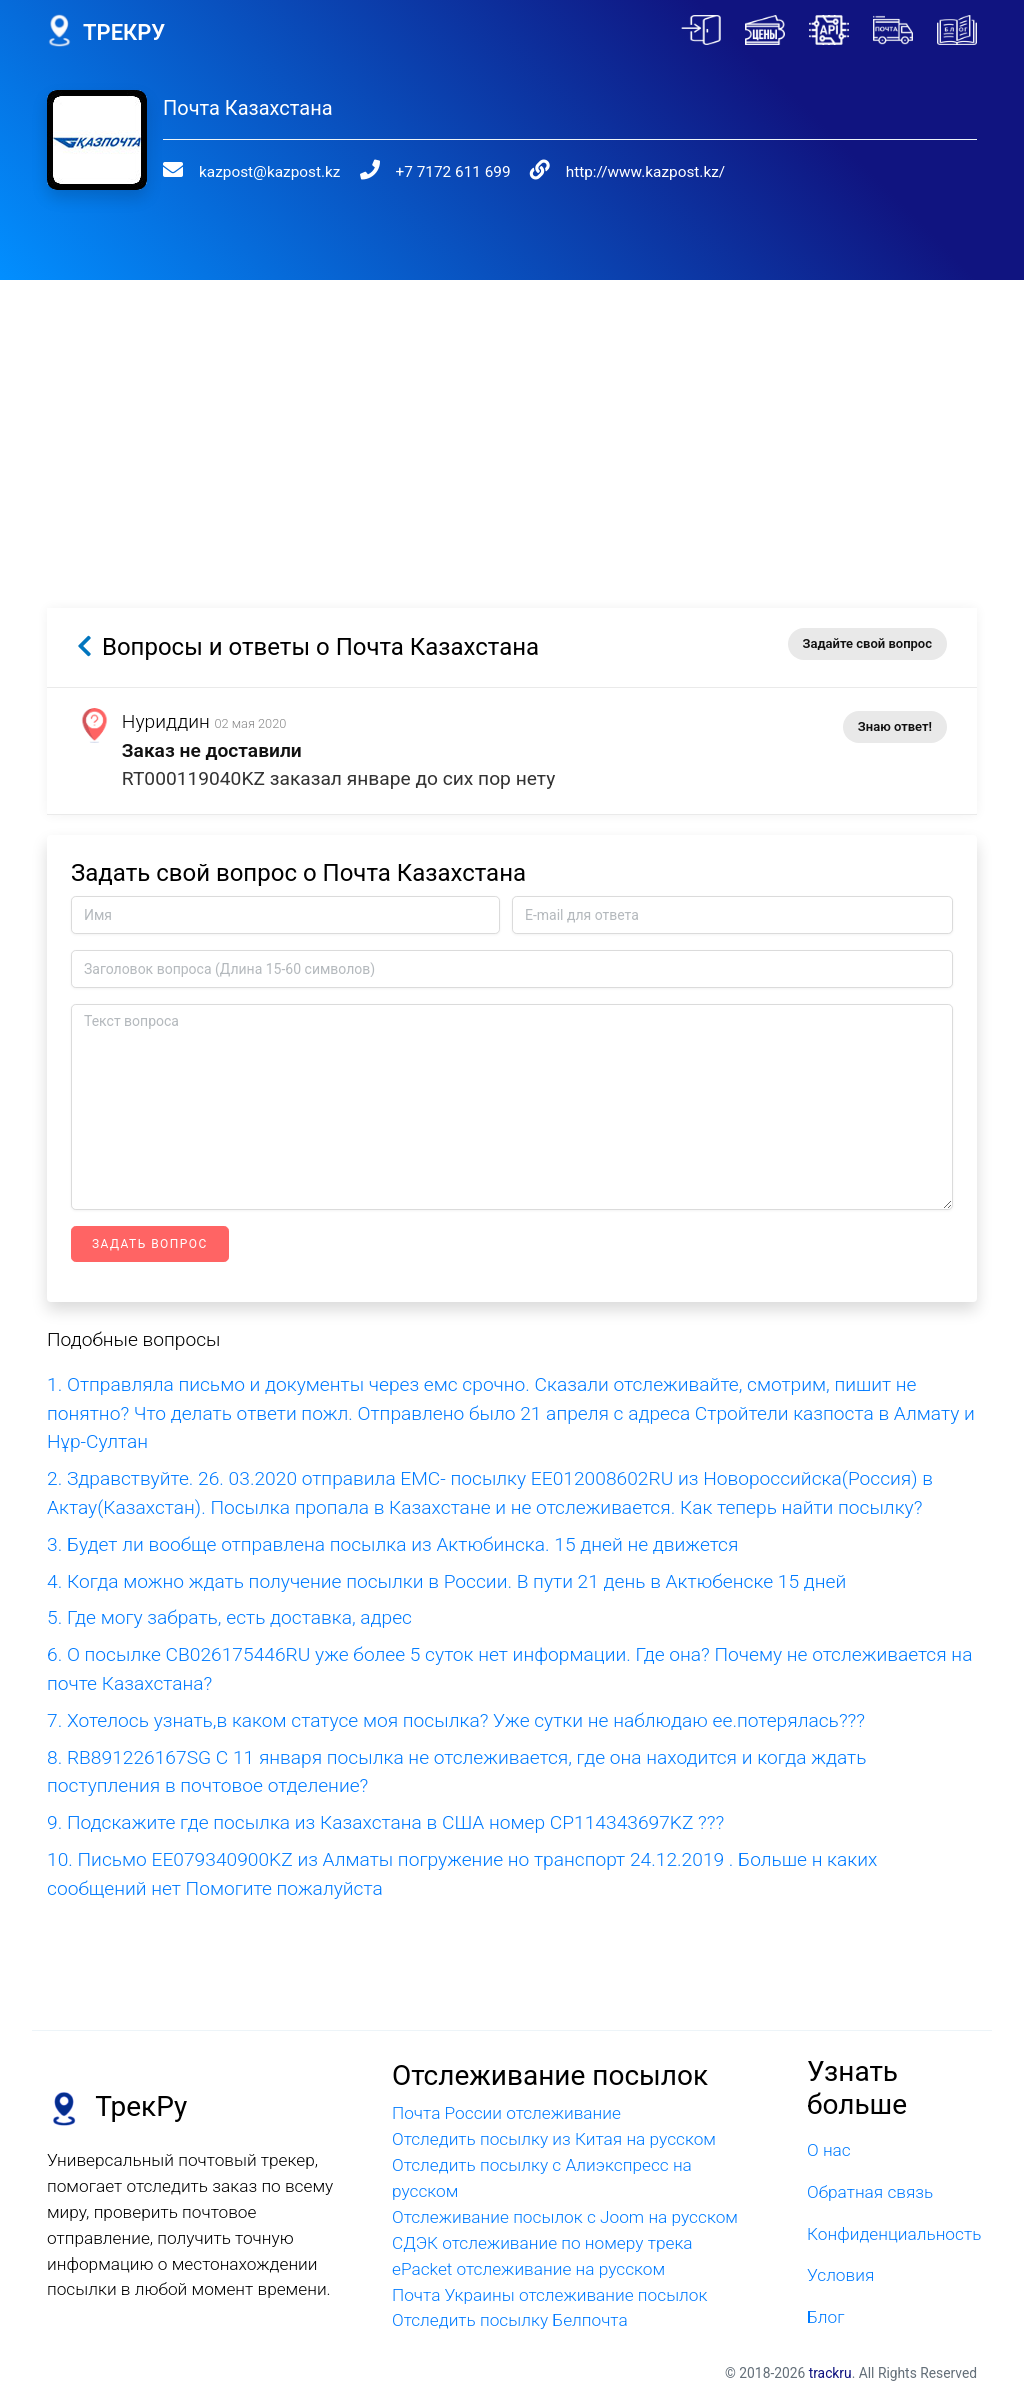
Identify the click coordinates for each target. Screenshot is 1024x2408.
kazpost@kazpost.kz (269, 172)
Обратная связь (870, 2192)
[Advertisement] (512, 420)
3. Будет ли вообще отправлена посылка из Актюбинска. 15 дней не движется (392, 1544)
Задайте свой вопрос (867, 643)
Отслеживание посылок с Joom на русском (565, 2217)
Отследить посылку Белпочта (510, 2320)
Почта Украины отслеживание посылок (549, 2295)
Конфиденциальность (892, 2234)
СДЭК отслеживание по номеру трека (542, 2243)
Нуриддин (166, 721)
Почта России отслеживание (506, 2113)
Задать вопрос (150, 1244)
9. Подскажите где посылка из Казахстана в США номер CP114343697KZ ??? (385, 1822)
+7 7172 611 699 (453, 172)
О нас (829, 2150)
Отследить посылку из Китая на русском (554, 2139)
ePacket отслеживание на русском (528, 2269)
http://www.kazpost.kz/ (645, 172)
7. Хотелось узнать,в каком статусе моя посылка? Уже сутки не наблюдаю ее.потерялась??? (456, 1720)
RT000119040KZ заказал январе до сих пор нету (338, 778)
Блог (826, 2317)
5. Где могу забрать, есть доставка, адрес (229, 1617)
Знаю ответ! (895, 726)
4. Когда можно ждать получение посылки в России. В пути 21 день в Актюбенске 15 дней (446, 1581)
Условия (840, 2275)
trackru (830, 2373)
